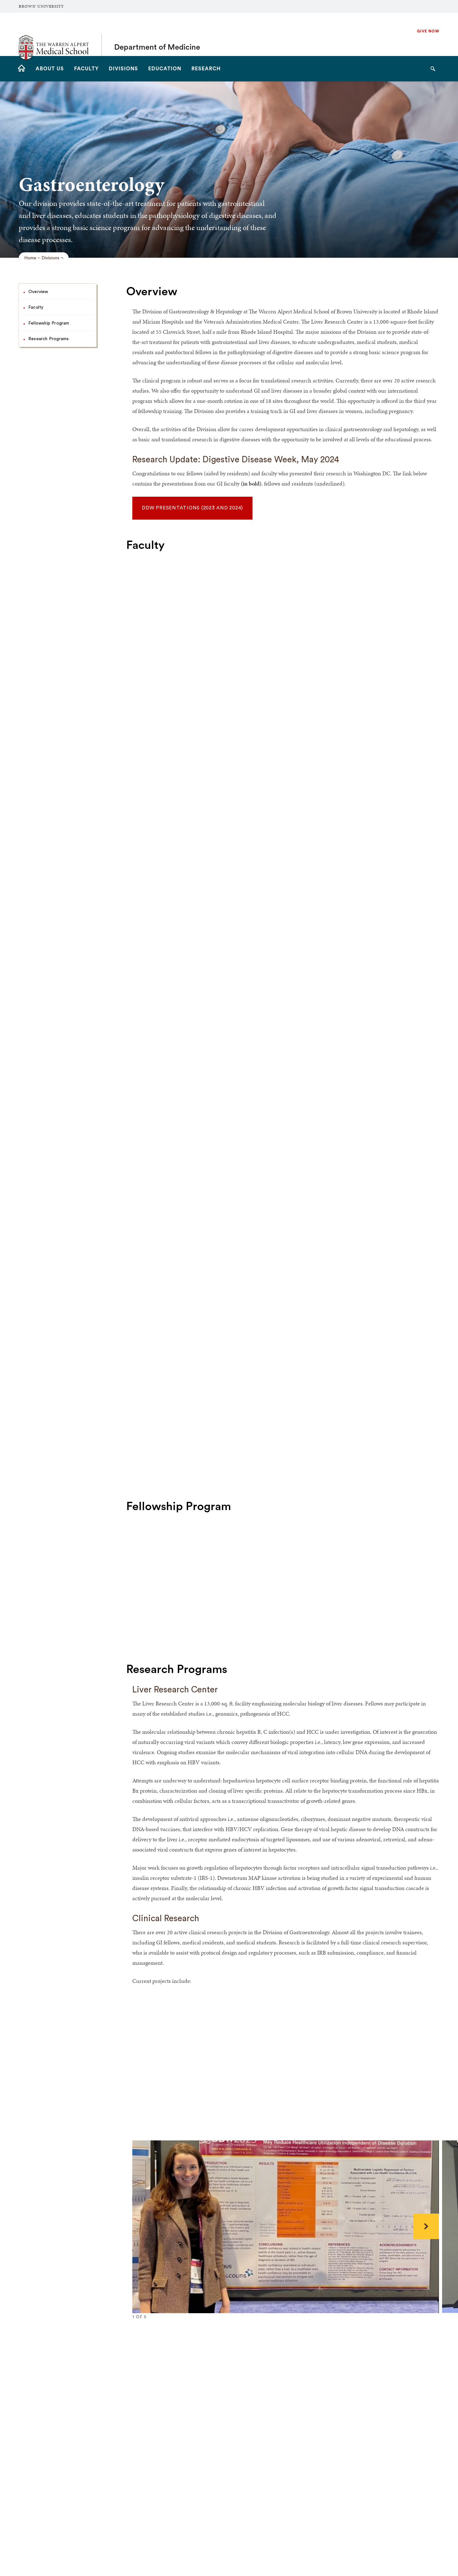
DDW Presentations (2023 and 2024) (192, 508)
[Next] (426, 2226)
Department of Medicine (157, 34)
